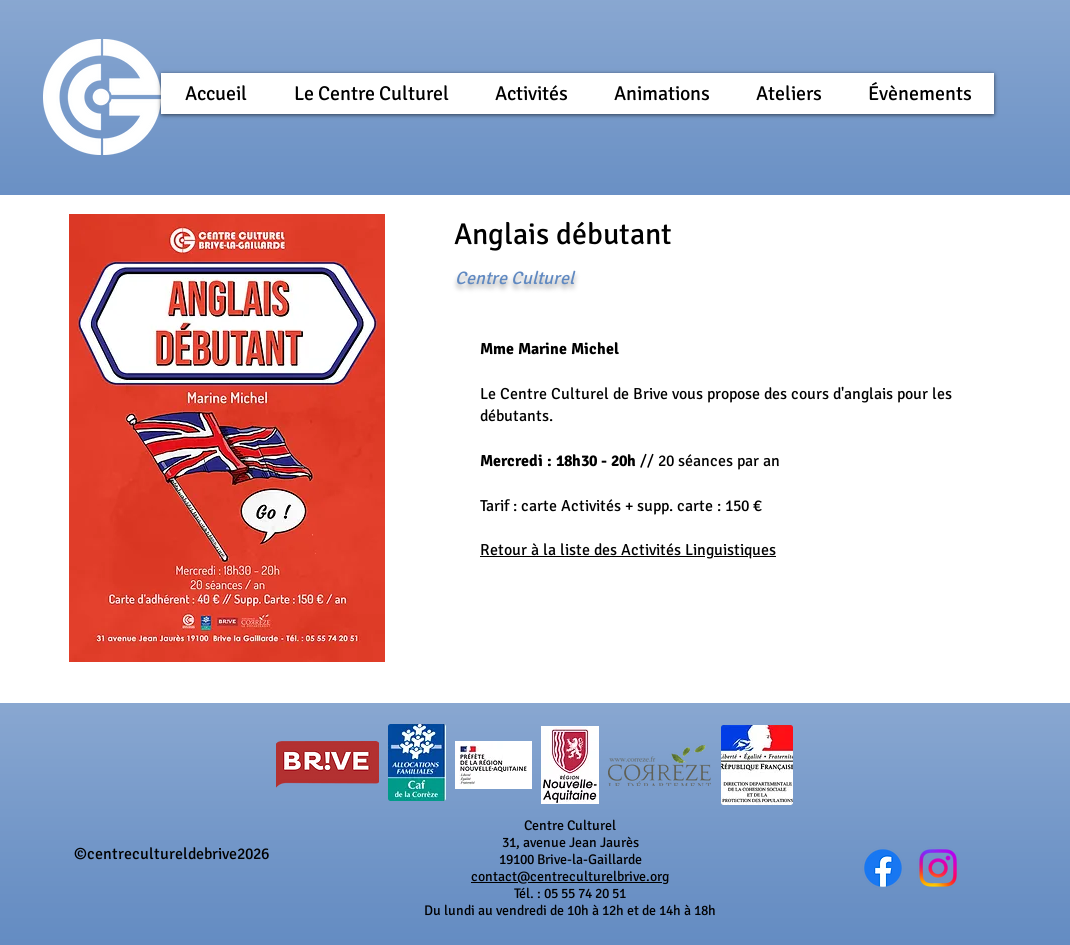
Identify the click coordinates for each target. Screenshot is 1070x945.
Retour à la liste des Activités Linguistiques (628, 550)
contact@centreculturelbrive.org (570, 876)
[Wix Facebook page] (883, 868)
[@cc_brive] (938, 868)
